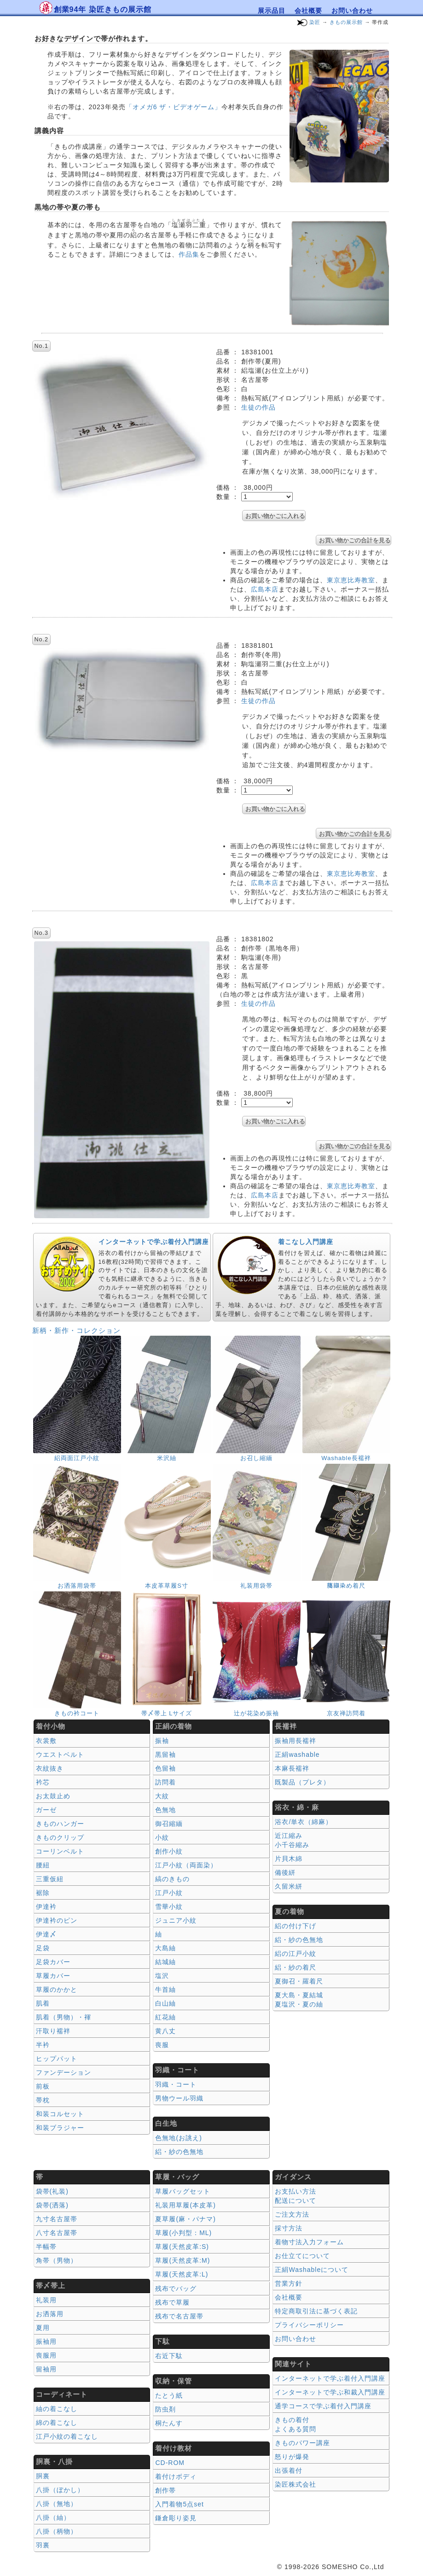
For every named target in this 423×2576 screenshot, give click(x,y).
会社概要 (308, 10)
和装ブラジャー (60, 2127)
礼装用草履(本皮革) (185, 2205)
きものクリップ (60, 1837)
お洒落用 (50, 2314)
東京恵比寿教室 (351, 580)
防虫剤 (165, 2409)
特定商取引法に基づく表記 (316, 2311)
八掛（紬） (53, 2517)
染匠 (314, 22)
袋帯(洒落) (52, 2205)
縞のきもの (172, 1879)
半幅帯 (46, 2246)
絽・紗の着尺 (295, 1967)
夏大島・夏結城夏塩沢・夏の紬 (299, 1999)
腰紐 (43, 1865)
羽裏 (43, 2545)
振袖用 (46, 2341)
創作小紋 (169, 1851)
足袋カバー (53, 1962)
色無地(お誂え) (178, 2138)
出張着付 (288, 2470)
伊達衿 (46, 1906)
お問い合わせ (352, 10)
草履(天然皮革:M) (182, 2260)
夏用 (43, 2327)
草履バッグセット (182, 2191)
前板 (43, 2086)
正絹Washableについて (311, 2269)
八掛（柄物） (56, 2531)
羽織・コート (176, 2084)
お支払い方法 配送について (295, 2196)
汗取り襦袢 (53, 2031)
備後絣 (285, 1872)
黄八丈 (165, 2031)
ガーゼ (46, 1809)
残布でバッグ (176, 2288)
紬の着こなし (56, 2408)
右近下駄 (169, 2355)
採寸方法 (288, 2228)
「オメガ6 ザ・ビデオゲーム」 (174, 107)
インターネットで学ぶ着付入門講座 (154, 1241)
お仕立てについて (302, 2255)
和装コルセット (60, 2114)
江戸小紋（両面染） (186, 1865)
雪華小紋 (169, 1906)
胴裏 (43, 2476)
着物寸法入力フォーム (309, 2242)
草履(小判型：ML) (183, 2232)
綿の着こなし (56, 2422)
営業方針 (288, 2283)
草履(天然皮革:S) (182, 2246)
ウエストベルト (60, 1754)
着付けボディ (176, 2476)
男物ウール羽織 (179, 2098)
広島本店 (264, 589)
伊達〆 (46, 1934)
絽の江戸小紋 (295, 1953)
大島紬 (165, 1948)
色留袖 (165, 1768)
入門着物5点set (179, 2504)
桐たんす (169, 2423)
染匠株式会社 (295, 2484)
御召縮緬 (169, 1823)
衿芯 (43, 1782)
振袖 (162, 1740)
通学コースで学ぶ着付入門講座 (323, 2406)
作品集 (189, 254)
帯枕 (43, 2100)
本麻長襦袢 (292, 1768)
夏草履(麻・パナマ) (185, 2219)
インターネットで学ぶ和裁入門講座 (330, 2392)
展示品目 (271, 10)
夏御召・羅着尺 (299, 1981)
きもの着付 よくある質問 (295, 2424)
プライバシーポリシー (309, 2325)
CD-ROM (170, 2462)
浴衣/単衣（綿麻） (303, 1821)
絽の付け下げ (295, 1926)
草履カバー (53, 1975)
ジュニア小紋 (176, 1920)
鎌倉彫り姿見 (176, 2518)
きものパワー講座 (302, 2443)
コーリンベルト (60, 1851)
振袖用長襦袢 (295, 1740)
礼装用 (46, 2300)
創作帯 (165, 2490)
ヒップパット (56, 2058)
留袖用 (46, 2369)
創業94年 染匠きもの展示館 (102, 9)
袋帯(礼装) (52, 2191)
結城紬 (165, 1962)
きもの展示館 (346, 22)
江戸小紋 (169, 1892)
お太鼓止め (53, 1796)
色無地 (165, 1809)
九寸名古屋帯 (56, 2219)
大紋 (162, 1796)
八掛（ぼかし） (60, 2490)
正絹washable (297, 1754)
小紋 (162, 1837)
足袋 (43, 1948)
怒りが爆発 (292, 2456)
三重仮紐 (50, 1879)
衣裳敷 (46, 1740)
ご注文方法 (292, 2214)
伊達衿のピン (56, 1920)
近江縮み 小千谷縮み (292, 1840)
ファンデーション (63, 2072)
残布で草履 (172, 2302)
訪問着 (165, 1782)
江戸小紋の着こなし (67, 2436)
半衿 (43, 2044)
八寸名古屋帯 (56, 2232)
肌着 (43, 2003)
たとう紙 (169, 2395)
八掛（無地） (56, 2503)
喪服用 (46, 2355)
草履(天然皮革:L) (181, 2274)
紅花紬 (165, 2017)
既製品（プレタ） (302, 1782)
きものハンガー (60, 1823)
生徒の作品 (258, 407)
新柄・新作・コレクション (76, 1330)
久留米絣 (288, 1886)
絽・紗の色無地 (179, 2151)
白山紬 (165, 2003)
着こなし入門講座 (305, 1241)
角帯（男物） (56, 2260)
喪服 (162, 2044)
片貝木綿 (288, 1858)
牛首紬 (165, 1989)
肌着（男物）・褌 (63, 2017)
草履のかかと (56, 1989)
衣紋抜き (50, 1768)
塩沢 (162, 1975)
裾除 (43, 1892)
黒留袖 (165, 1754)
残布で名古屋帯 (179, 2316)
